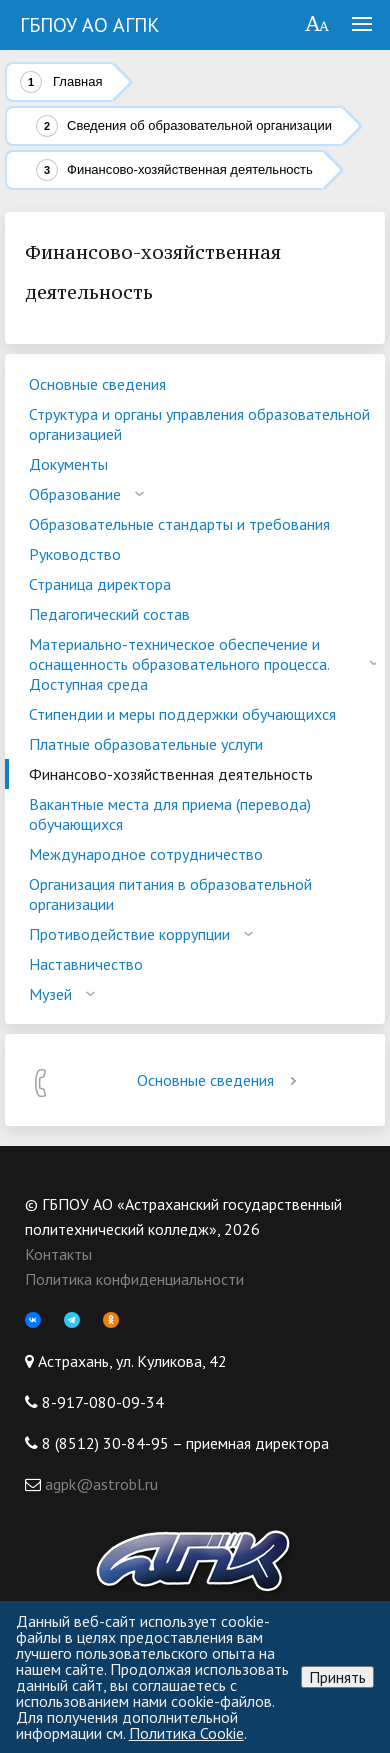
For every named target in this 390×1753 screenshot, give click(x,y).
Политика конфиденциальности (134, 1279)
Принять (337, 1677)
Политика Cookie (186, 1733)
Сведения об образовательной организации (199, 125)
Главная (77, 81)
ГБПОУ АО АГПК (90, 25)
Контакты (58, 1254)
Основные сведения (220, 1080)
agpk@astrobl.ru (99, 1484)
